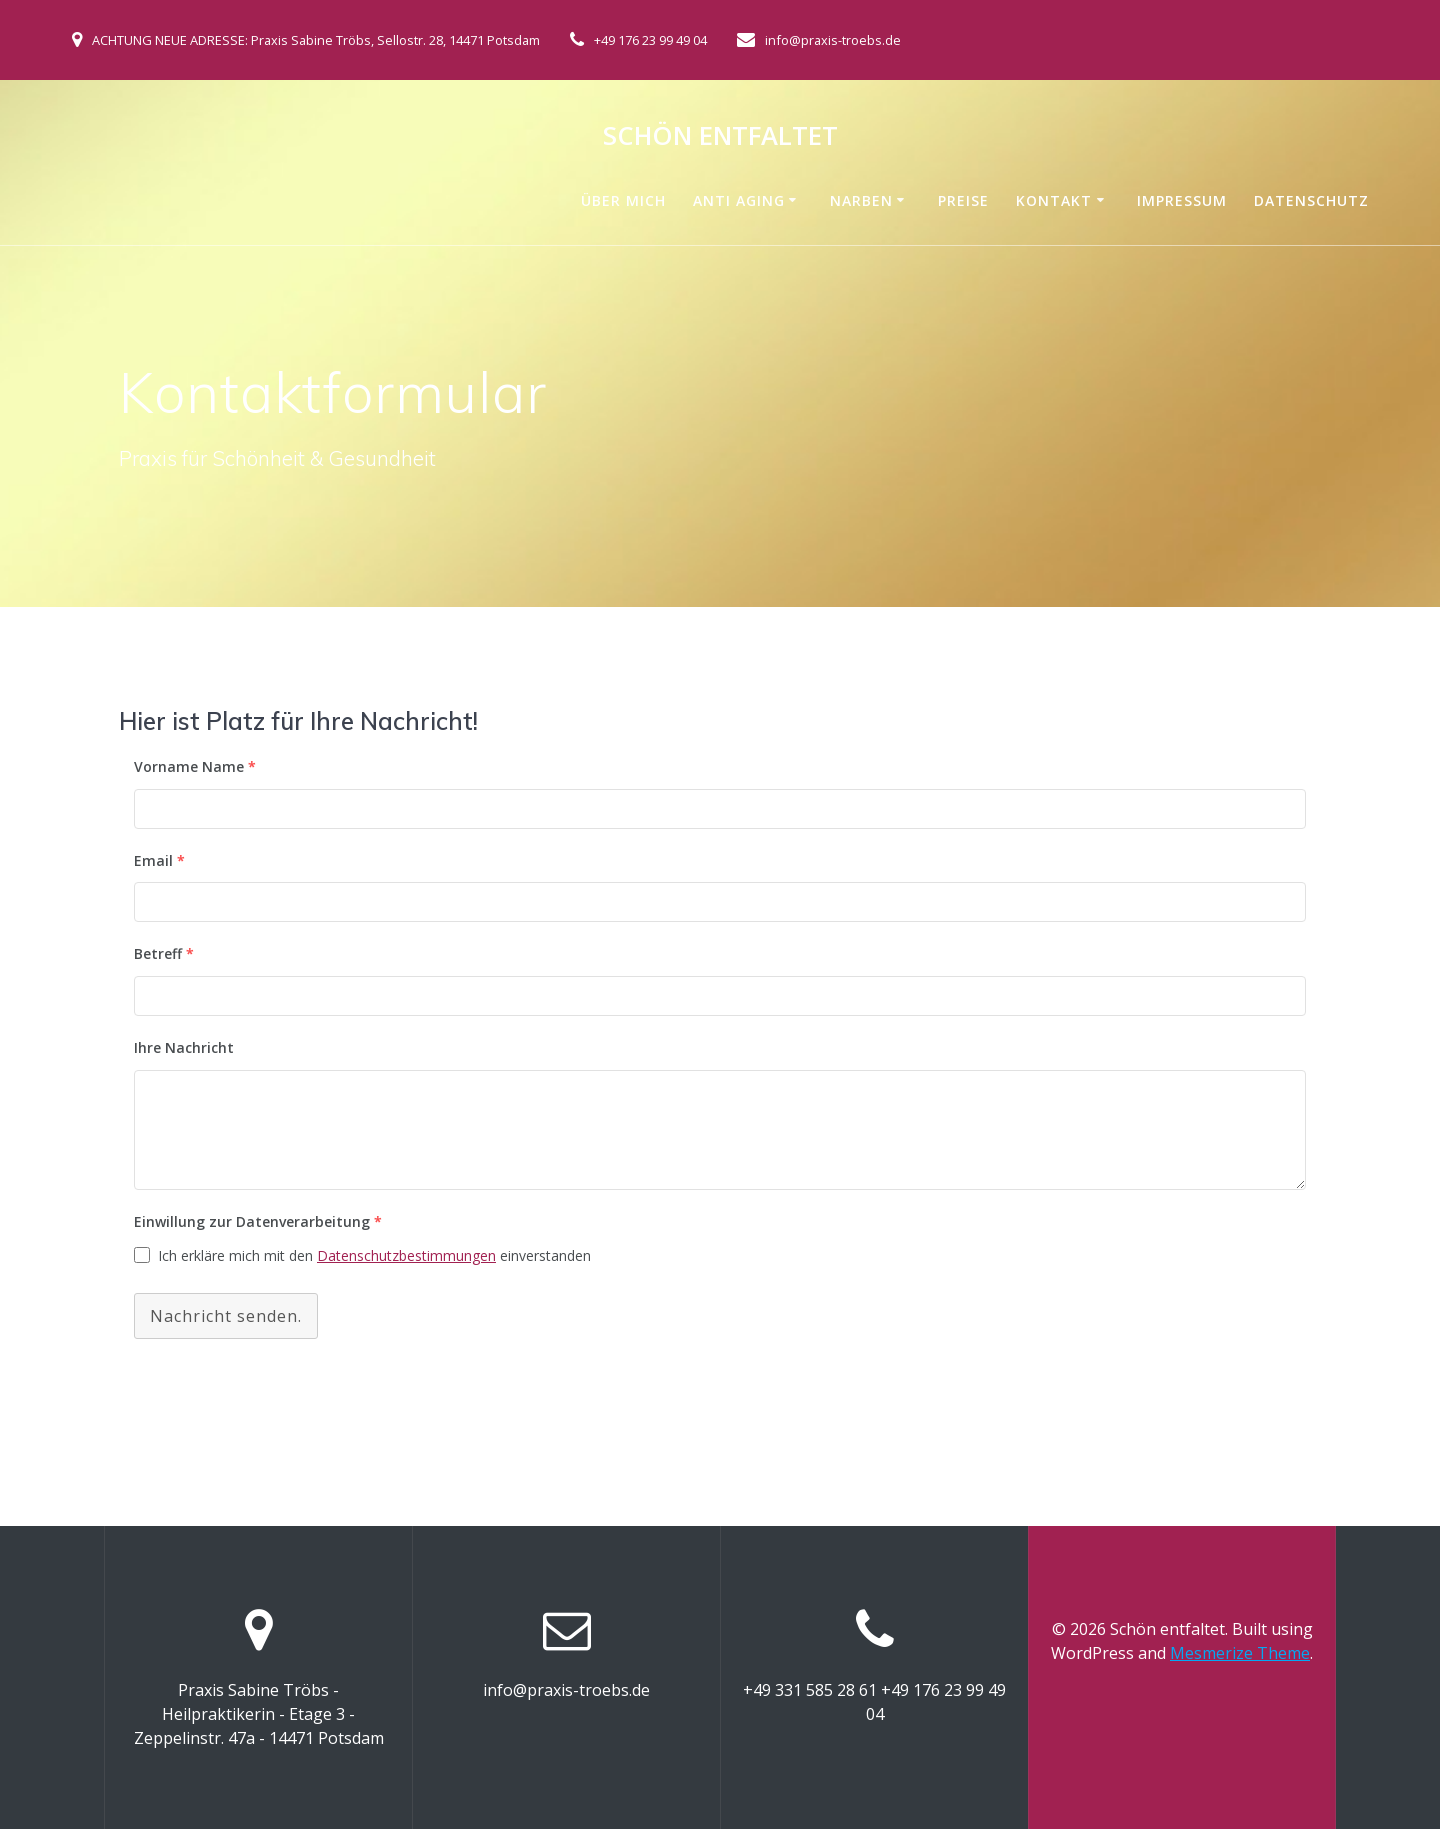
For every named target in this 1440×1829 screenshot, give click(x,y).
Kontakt (1054, 200)
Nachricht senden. (226, 1316)
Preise (963, 200)
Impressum (1182, 200)
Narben (861, 200)
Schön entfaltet (720, 136)
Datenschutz (1311, 200)
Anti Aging (739, 200)
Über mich (623, 200)
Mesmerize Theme (1240, 1653)
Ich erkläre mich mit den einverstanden (374, 1255)
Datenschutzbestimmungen (406, 1255)
